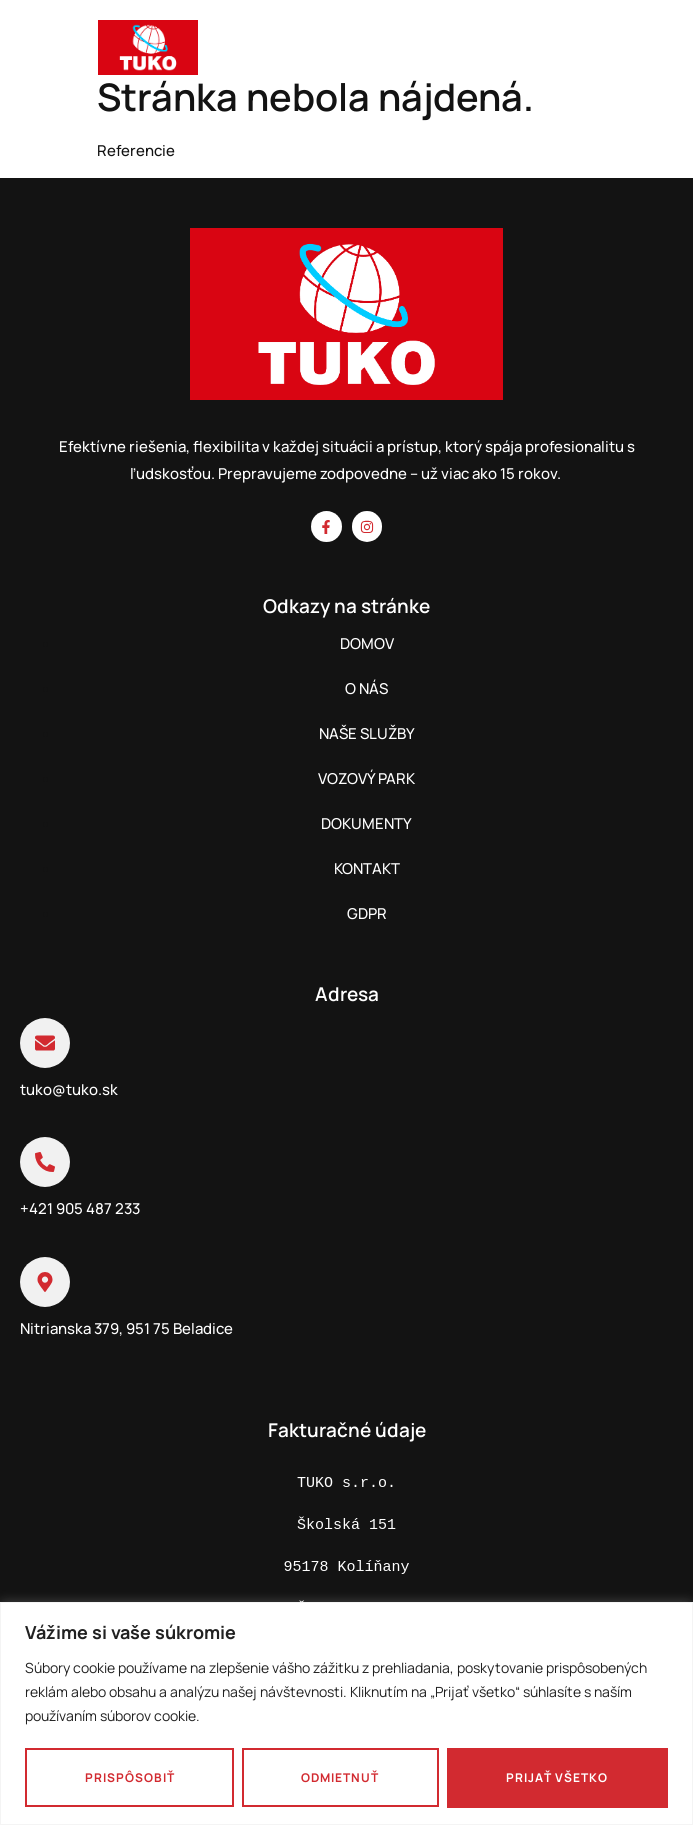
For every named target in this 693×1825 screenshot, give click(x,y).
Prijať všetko (558, 1777)
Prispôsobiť (130, 1777)
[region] (346, 1713)
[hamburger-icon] (657, 51)
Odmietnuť (341, 1777)
